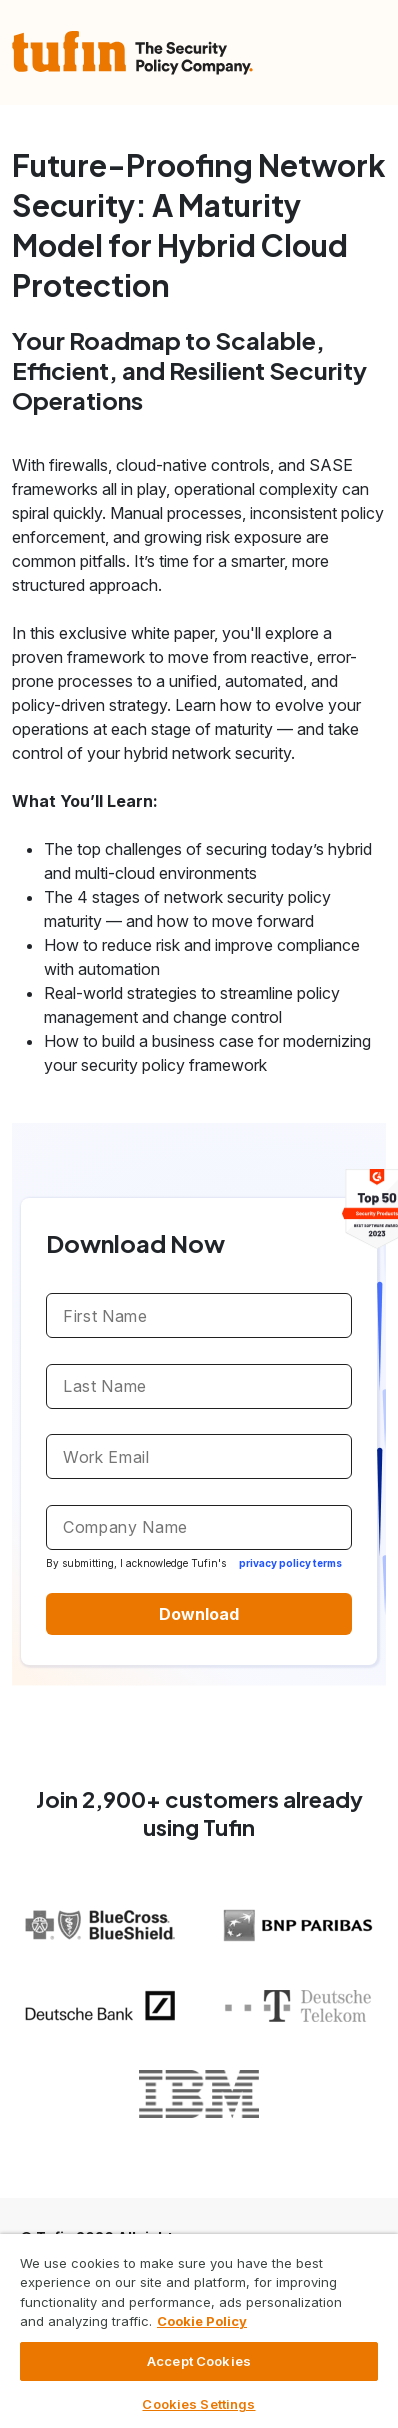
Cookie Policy (202, 2321)
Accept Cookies (199, 2361)
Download (199, 1614)
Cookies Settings (198, 2404)
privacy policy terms (290, 1563)
